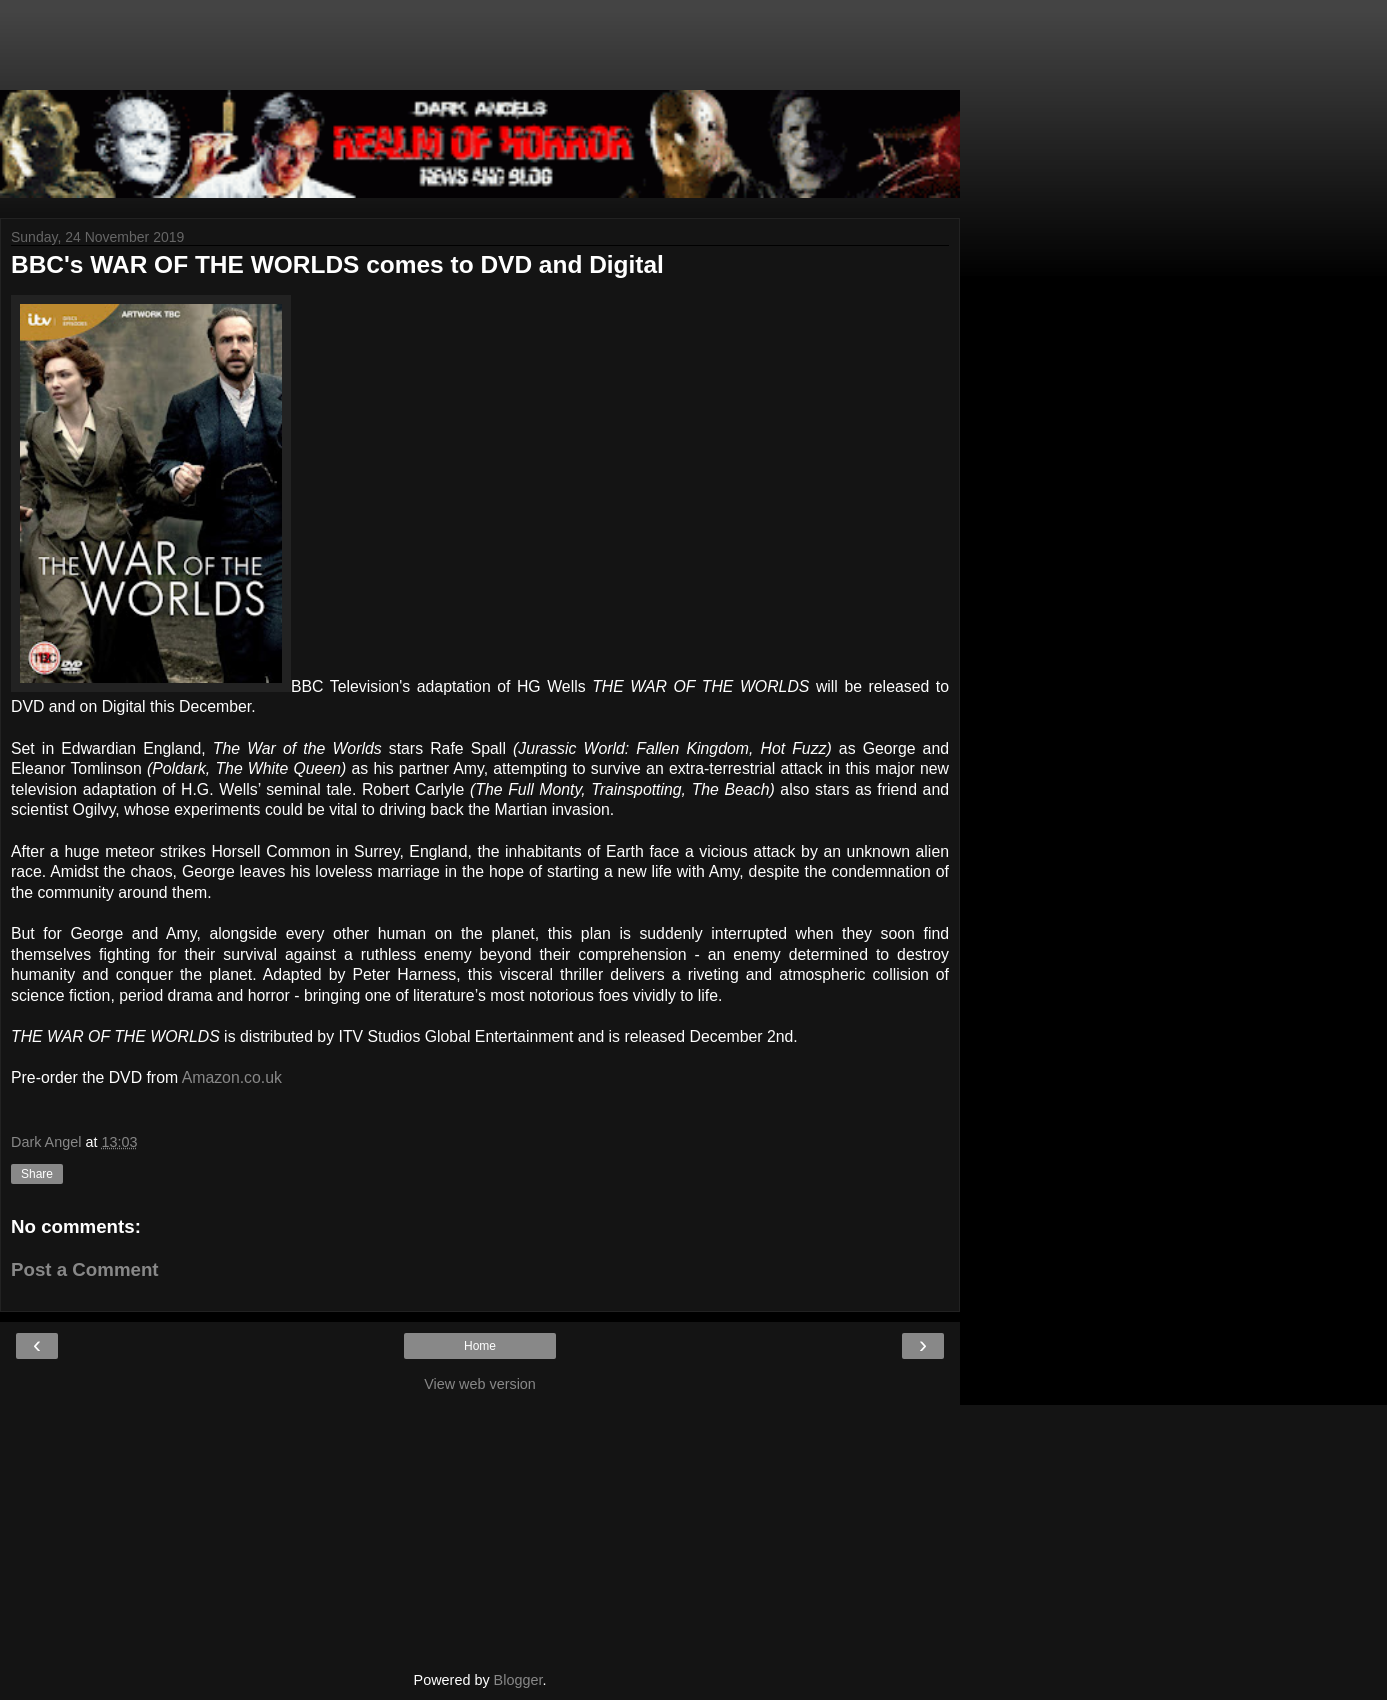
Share (37, 1174)
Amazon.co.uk (232, 1077)
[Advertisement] (480, 55)
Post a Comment (85, 1269)
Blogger (518, 1680)
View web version (480, 1384)
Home (480, 1346)
